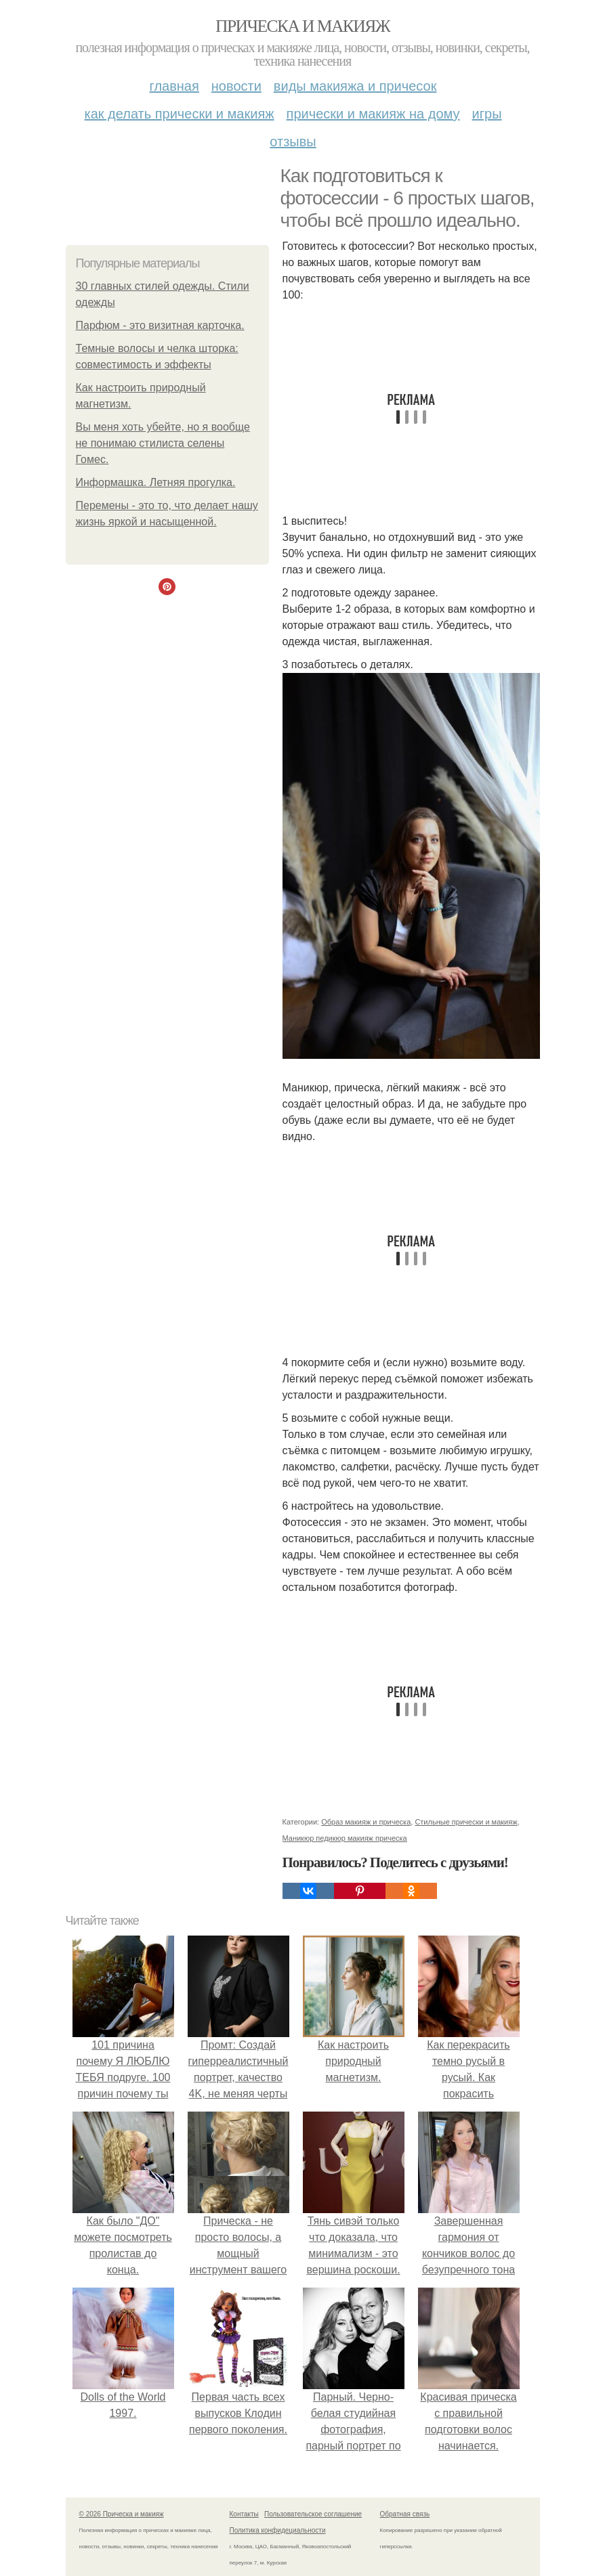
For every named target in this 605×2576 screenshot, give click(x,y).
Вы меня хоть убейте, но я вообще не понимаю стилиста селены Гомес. (163, 443)
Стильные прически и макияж (466, 1822)
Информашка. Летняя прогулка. (156, 482)
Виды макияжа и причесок (355, 86)
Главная (174, 86)
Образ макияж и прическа (366, 1822)
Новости (236, 86)
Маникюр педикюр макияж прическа (345, 1838)
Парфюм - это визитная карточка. (160, 325)
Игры (487, 113)
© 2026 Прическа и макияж (121, 2514)
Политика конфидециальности (278, 2530)
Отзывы (293, 141)
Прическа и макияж (302, 26)
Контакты (244, 2514)
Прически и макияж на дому (373, 113)
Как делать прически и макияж (179, 113)
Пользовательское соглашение (313, 2514)
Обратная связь (405, 2514)
